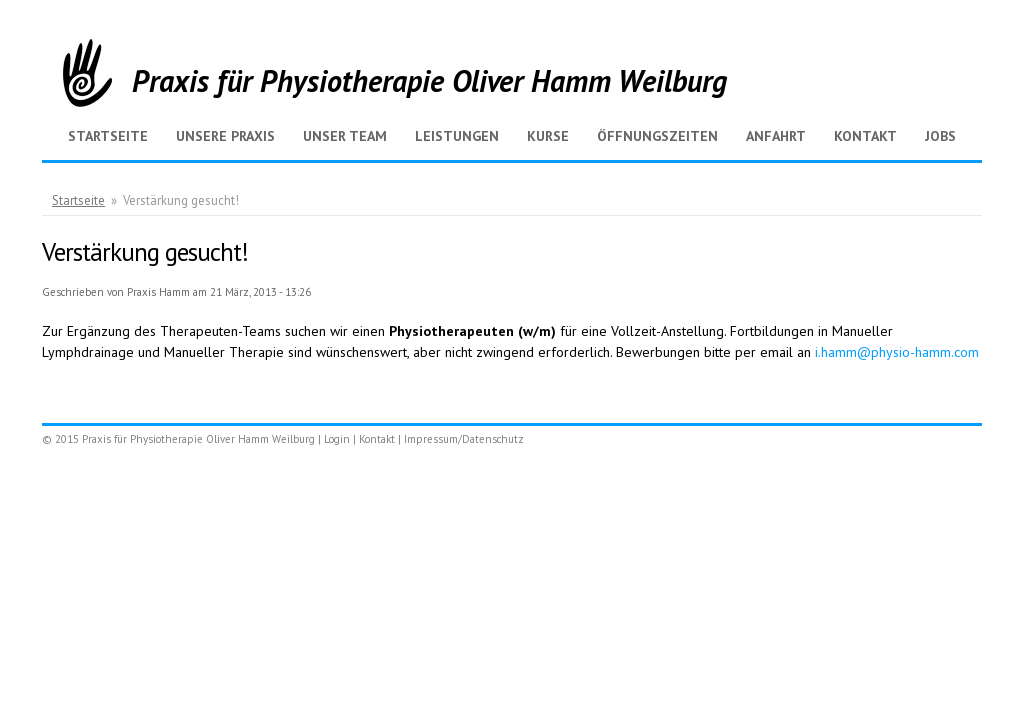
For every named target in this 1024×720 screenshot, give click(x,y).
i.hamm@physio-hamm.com (897, 352)
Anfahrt (776, 136)
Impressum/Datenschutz (464, 439)
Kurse (548, 136)
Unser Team (345, 136)
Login (337, 439)
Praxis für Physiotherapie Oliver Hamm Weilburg (429, 80)
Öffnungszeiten (657, 136)
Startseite (108, 136)
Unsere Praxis (225, 136)
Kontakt (865, 136)
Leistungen (457, 136)
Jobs (940, 136)
